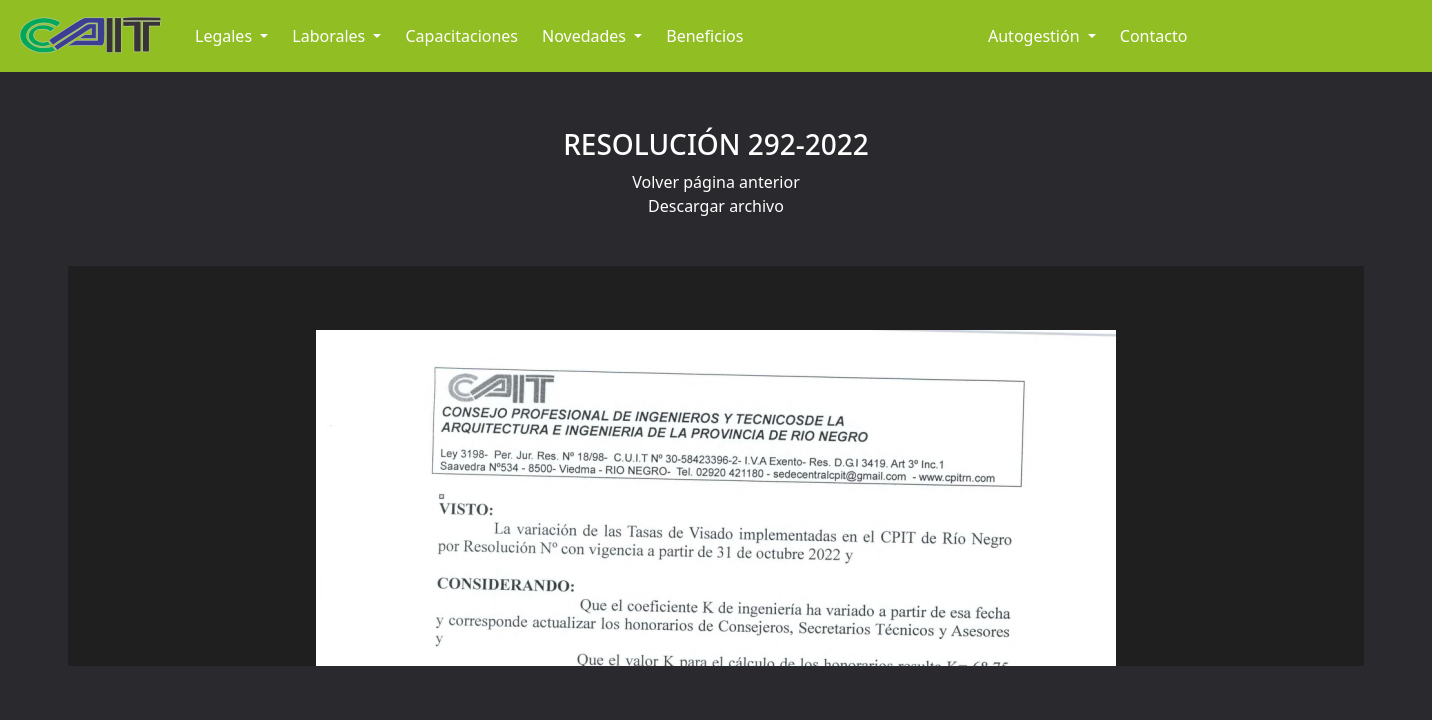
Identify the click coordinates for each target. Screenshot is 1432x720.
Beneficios (704, 36)
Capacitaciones (461, 36)
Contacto (1154, 36)
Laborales (330, 36)
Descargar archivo (716, 206)
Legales (225, 36)
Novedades (586, 36)
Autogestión (1036, 36)
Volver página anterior (716, 182)
